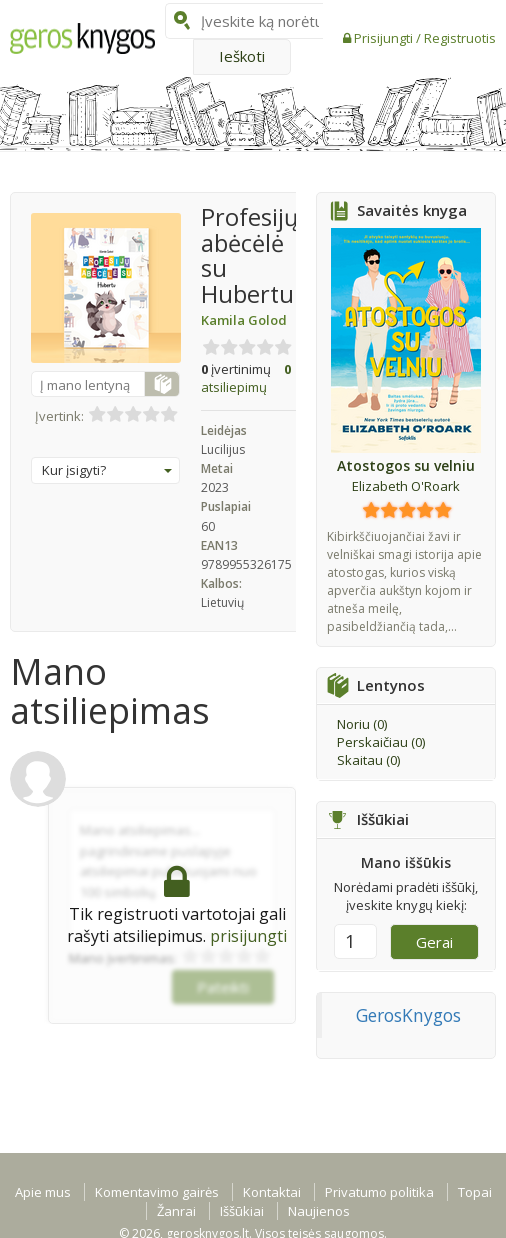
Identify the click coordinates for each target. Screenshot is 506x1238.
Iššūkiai (242, 1211)
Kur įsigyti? (107, 470)
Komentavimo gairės (157, 1192)
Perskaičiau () (381, 742)
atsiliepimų (246, 378)
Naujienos (319, 1211)
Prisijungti (385, 38)
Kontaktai (272, 1192)
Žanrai (176, 1211)
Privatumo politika (379, 1192)
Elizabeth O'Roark (406, 486)
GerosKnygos (408, 1015)
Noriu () (362, 724)
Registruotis (460, 38)
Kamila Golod (244, 320)
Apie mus (43, 1192)
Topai (475, 1192)
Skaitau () (368, 760)
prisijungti (248, 936)
